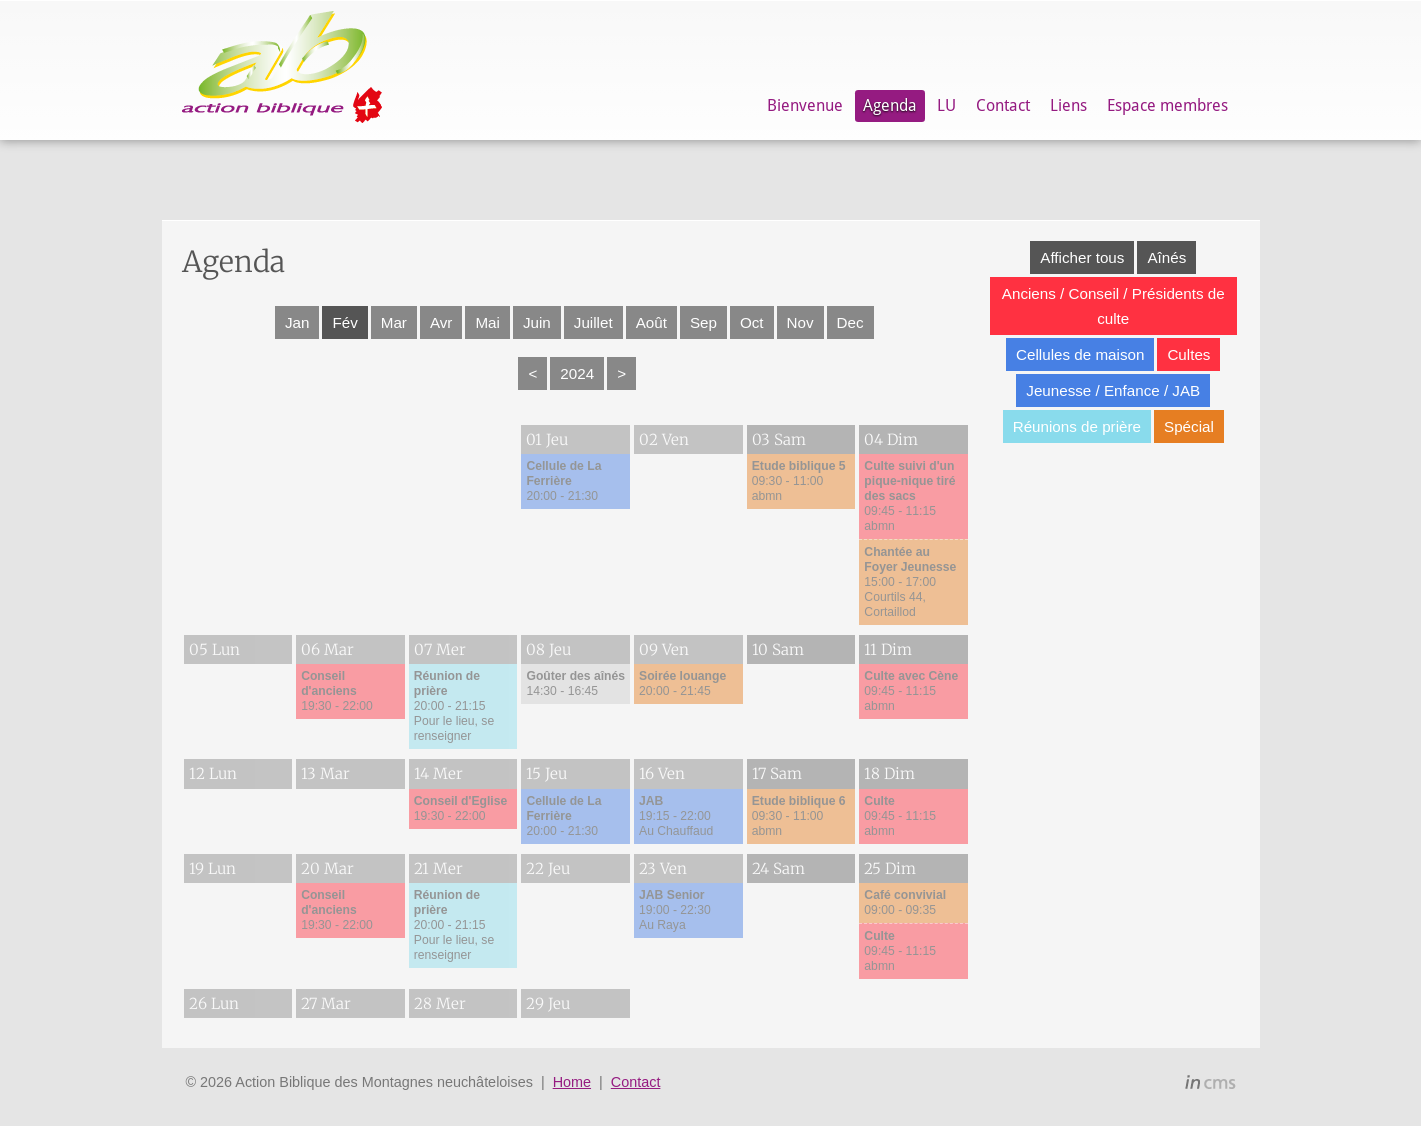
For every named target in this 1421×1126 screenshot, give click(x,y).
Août (651, 322)
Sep (703, 322)
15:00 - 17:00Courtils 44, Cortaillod (910, 582)
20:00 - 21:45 (682, 683)
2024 (577, 373)
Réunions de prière (1077, 426)
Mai (487, 322)
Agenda (890, 105)
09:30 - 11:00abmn (799, 481)
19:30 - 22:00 (337, 691)
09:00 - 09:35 (905, 902)
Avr (441, 322)
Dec (850, 322)
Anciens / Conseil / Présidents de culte (1113, 306)
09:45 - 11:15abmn (909, 496)
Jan (297, 322)
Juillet (593, 322)
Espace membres (1167, 105)
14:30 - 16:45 (575, 683)
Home (572, 1082)
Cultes (1188, 354)
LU (946, 105)
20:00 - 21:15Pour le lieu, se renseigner (454, 706)
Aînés (1166, 257)
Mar (394, 322)
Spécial (1189, 426)
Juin (537, 322)
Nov (800, 322)
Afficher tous (1082, 257)
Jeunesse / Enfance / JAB (1113, 390)
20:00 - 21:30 (563, 481)
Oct (752, 322)
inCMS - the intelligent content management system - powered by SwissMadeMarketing (1210, 1085)
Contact (1003, 105)
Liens (1068, 105)
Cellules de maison (1080, 354)
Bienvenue (805, 105)
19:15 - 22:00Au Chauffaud (676, 816)
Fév (344, 322)
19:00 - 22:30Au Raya (675, 910)
